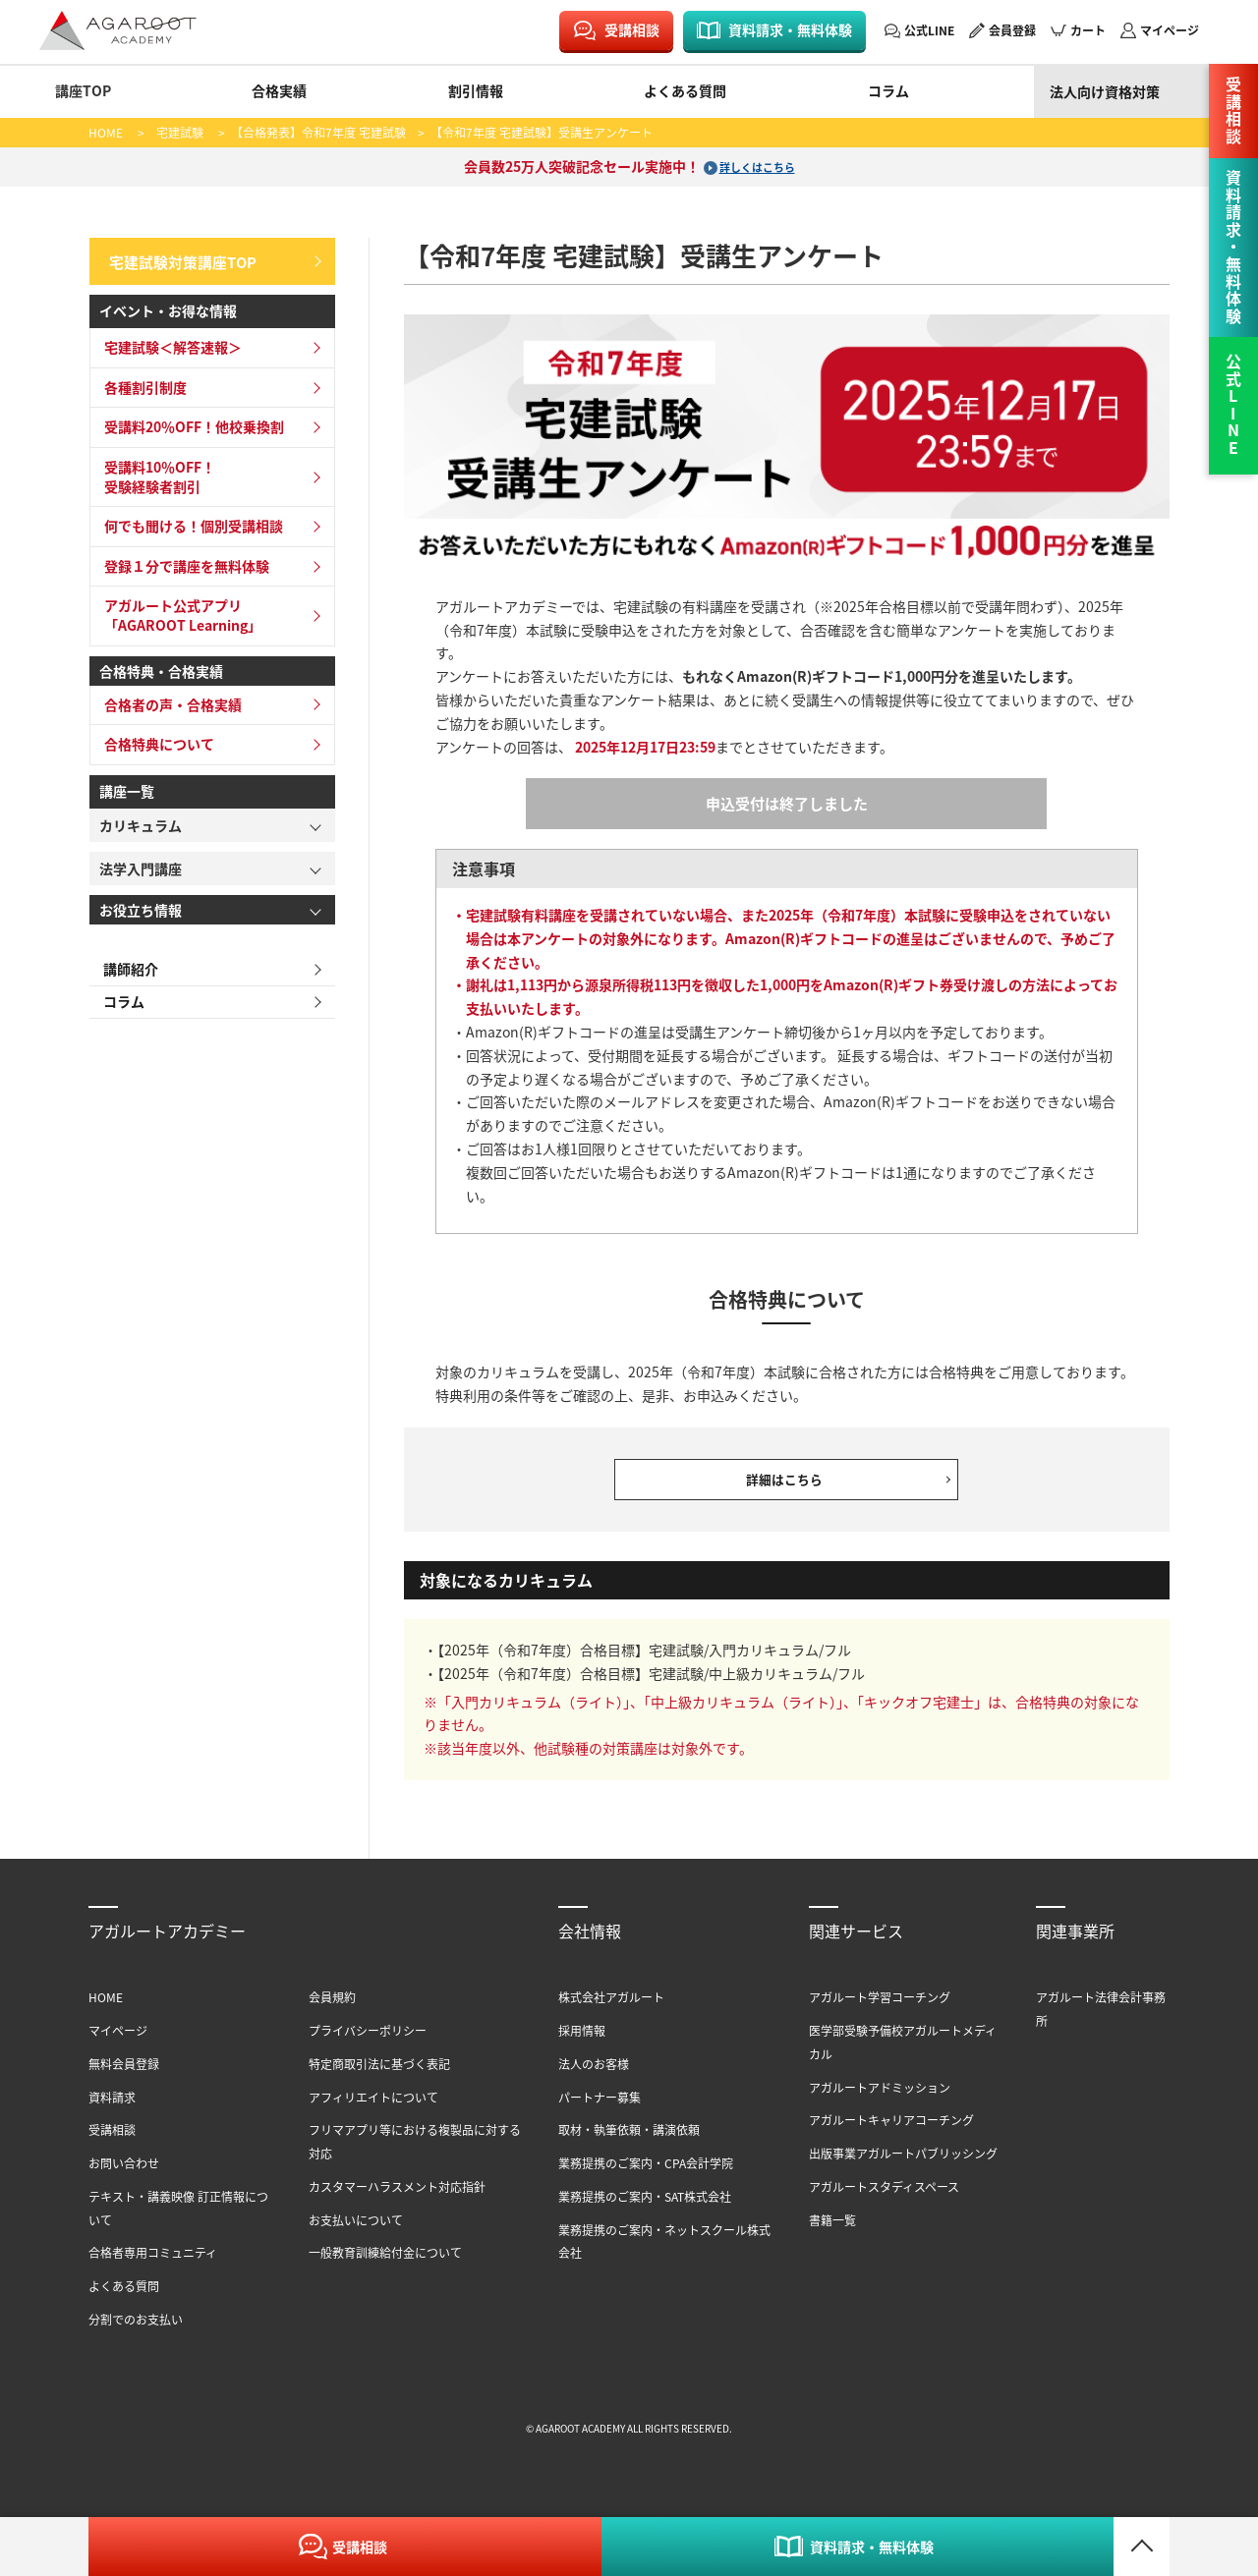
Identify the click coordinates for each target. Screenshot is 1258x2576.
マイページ (1169, 30)
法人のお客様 (593, 2075)
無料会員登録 (123, 2075)
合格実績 (279, 90)
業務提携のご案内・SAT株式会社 (644, 2208)
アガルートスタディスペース (884, 2198)
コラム (888, 90)
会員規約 (332, 2008)
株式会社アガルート (611, 2008)
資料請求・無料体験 (790, 29)
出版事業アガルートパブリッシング (903, 2164)
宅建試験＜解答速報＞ (169, 343)
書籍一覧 (832, 2230)
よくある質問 (685, 90)
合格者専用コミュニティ (152, 2264)
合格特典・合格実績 (161, 666)
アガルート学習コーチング (879, 2008)
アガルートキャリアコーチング (891, 2131)
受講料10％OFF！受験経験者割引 (155, 472)
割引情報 (475, 90)
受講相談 (631, 29)
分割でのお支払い (135, 2331)
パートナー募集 (599, 2108)
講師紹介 (126, 965)
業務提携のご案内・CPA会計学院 (645, 2174)
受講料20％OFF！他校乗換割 (190, 422)
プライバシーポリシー (368, 2042)
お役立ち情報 (140, 905)
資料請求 (112, 2108)
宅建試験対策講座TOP (178, 258)
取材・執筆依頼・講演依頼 (629, 2141)
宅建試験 (179, 132)
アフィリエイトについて (373, 2108)
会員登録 (1012, 30)
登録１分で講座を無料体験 (182, 561)
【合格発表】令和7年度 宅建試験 (321, 132)
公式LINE (929, 30)
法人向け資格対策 (1105, 91)
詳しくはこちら (757, 166)
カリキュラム (140, 820)
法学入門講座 (140, 863)
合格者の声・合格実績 (169, 699)
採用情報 (581, 2042)
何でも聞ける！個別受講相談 (189, 522)
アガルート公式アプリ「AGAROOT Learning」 (178, 611)
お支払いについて (356, 2230)
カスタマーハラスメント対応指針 (397, 2198)
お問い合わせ (123, 2174)
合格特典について (155, 740)
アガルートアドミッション (879, 2098)
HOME (105, 132)
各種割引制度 (141, 382)
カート (1088, 30)
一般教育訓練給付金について (385, 2264)
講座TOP (83, 90)
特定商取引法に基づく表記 (379, 2075)
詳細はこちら (786, 1485)
